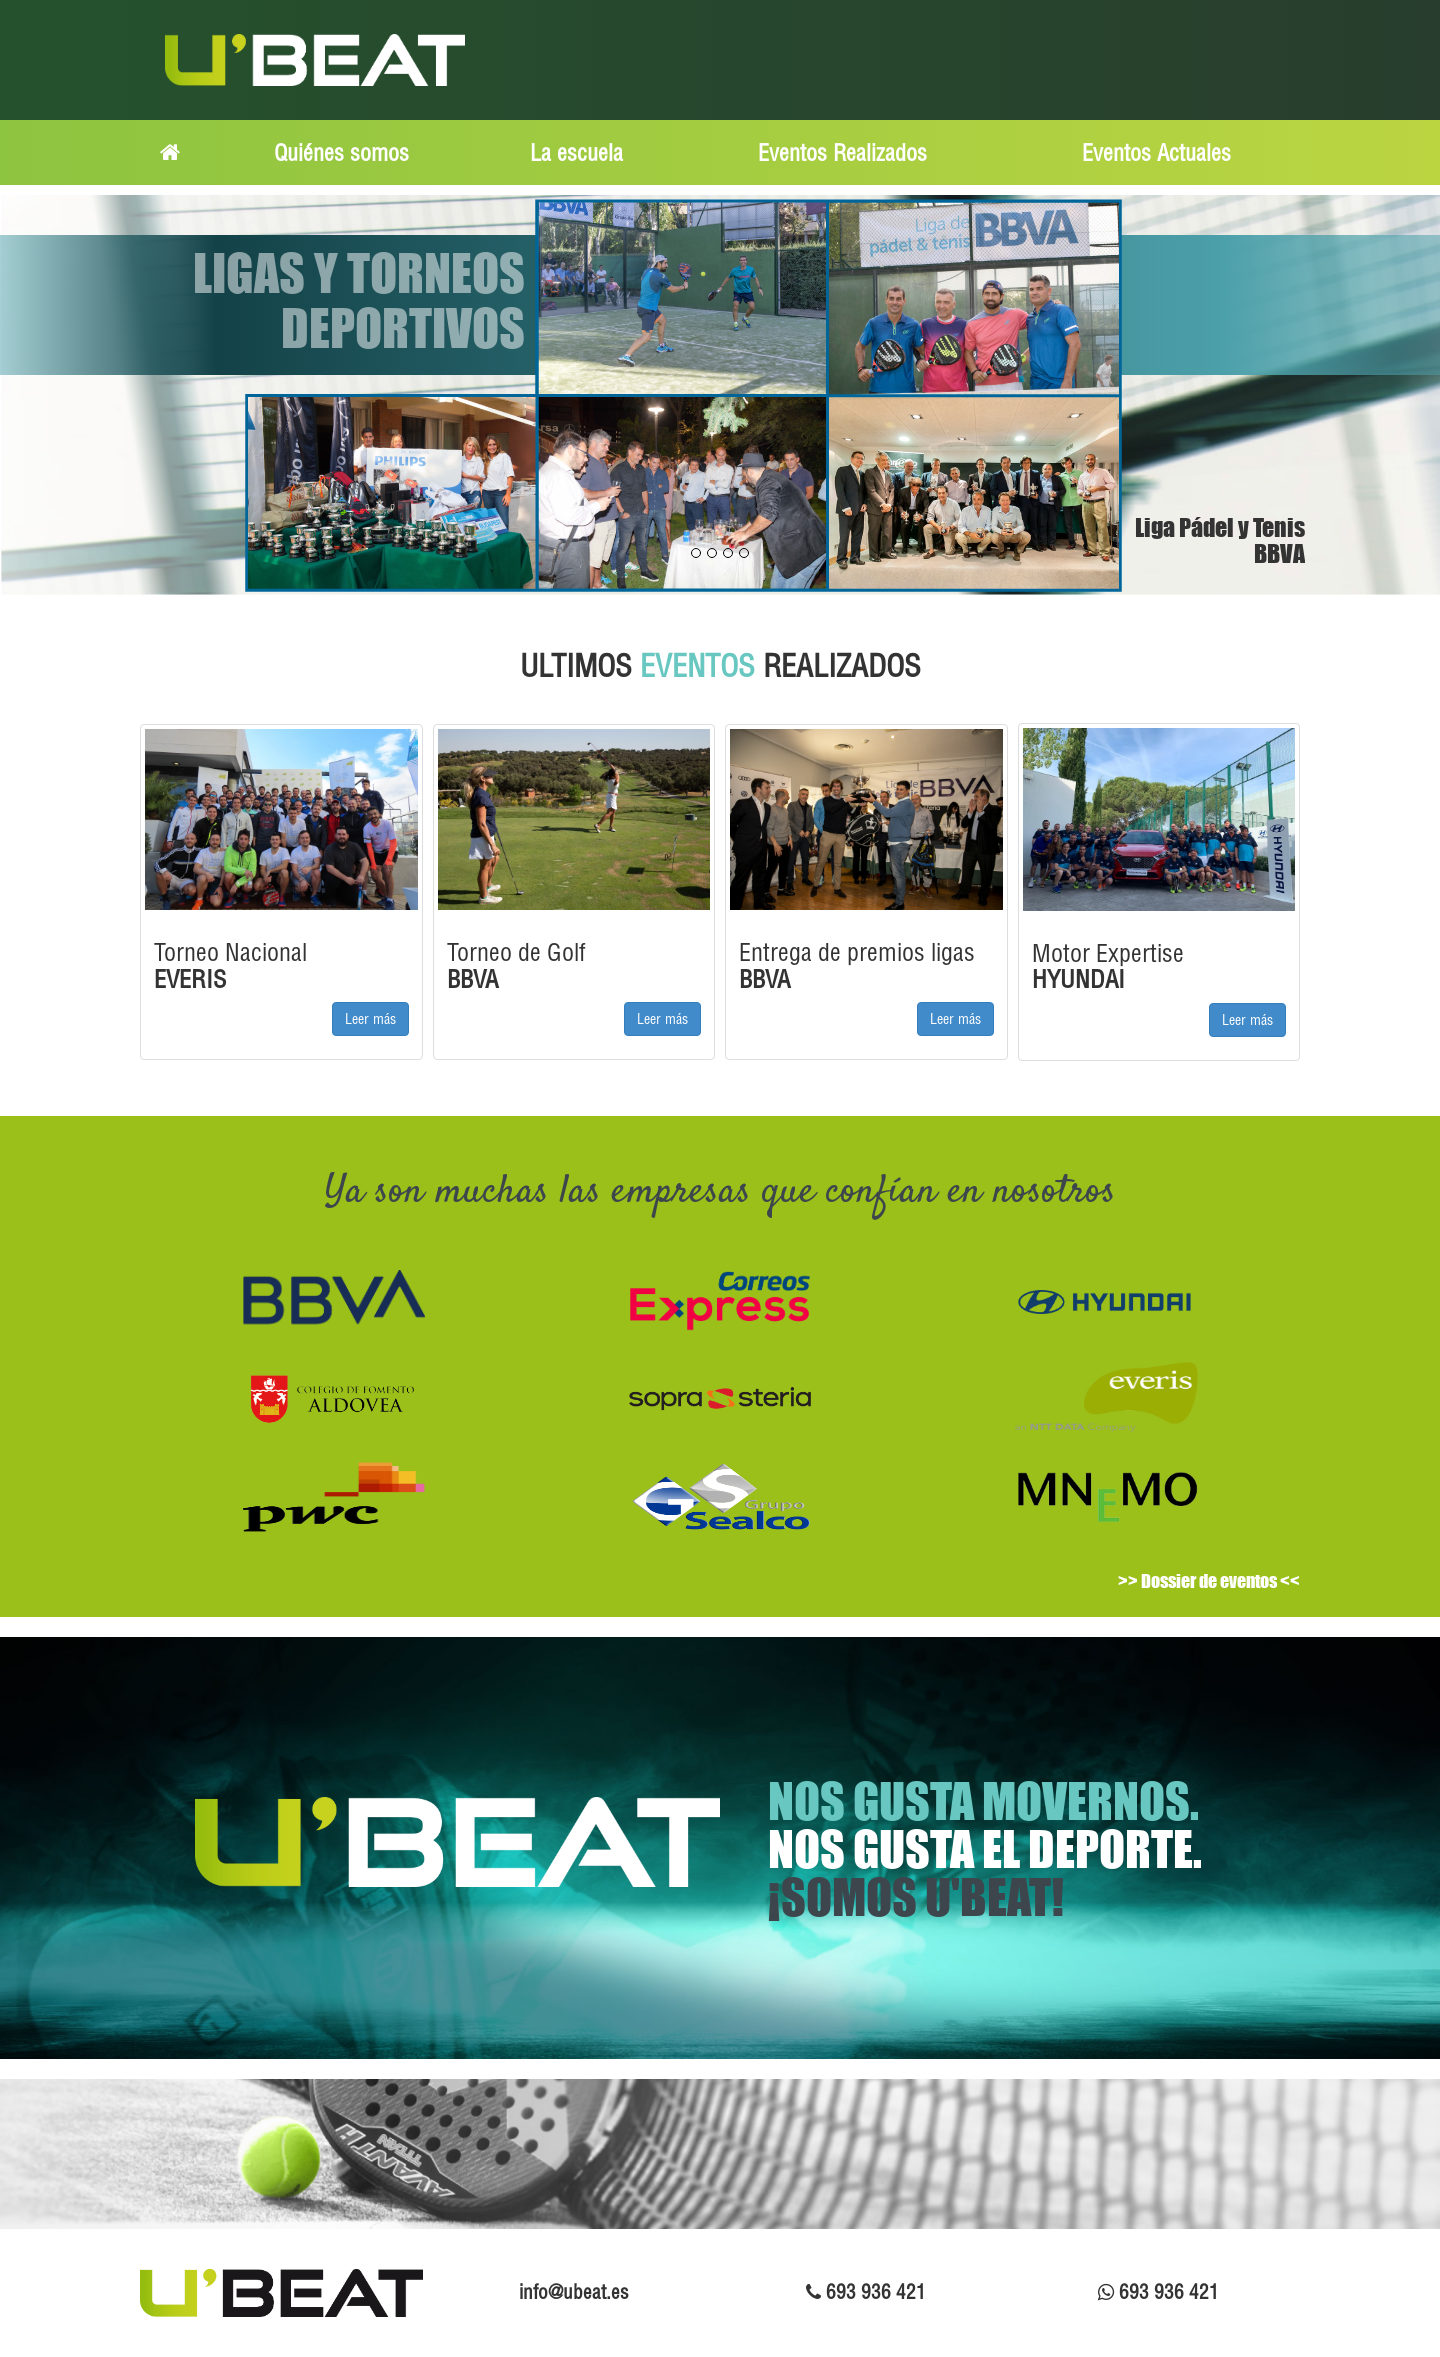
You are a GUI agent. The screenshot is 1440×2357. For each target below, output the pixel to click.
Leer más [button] (370, 1019)
